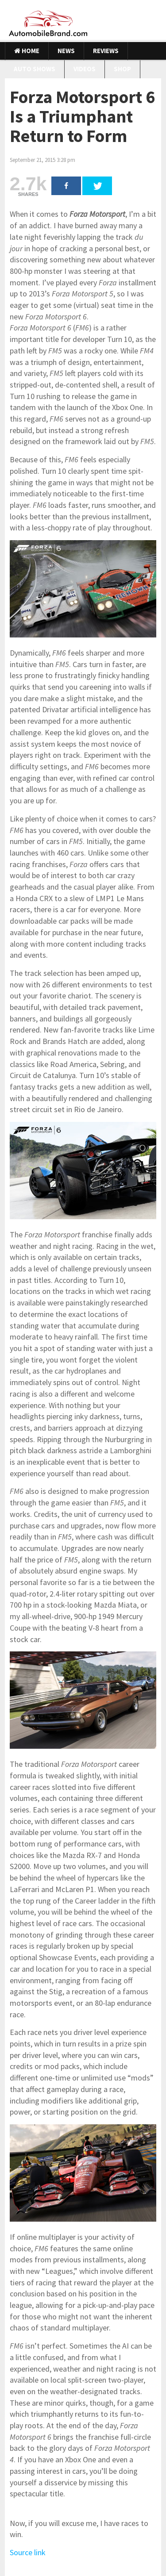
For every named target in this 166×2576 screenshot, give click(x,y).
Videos (84, 69)
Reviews (106, 50)
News (66, 50)
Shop (122, 69)
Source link (28, 2552)
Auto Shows (34, 69)
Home (26, 50)
